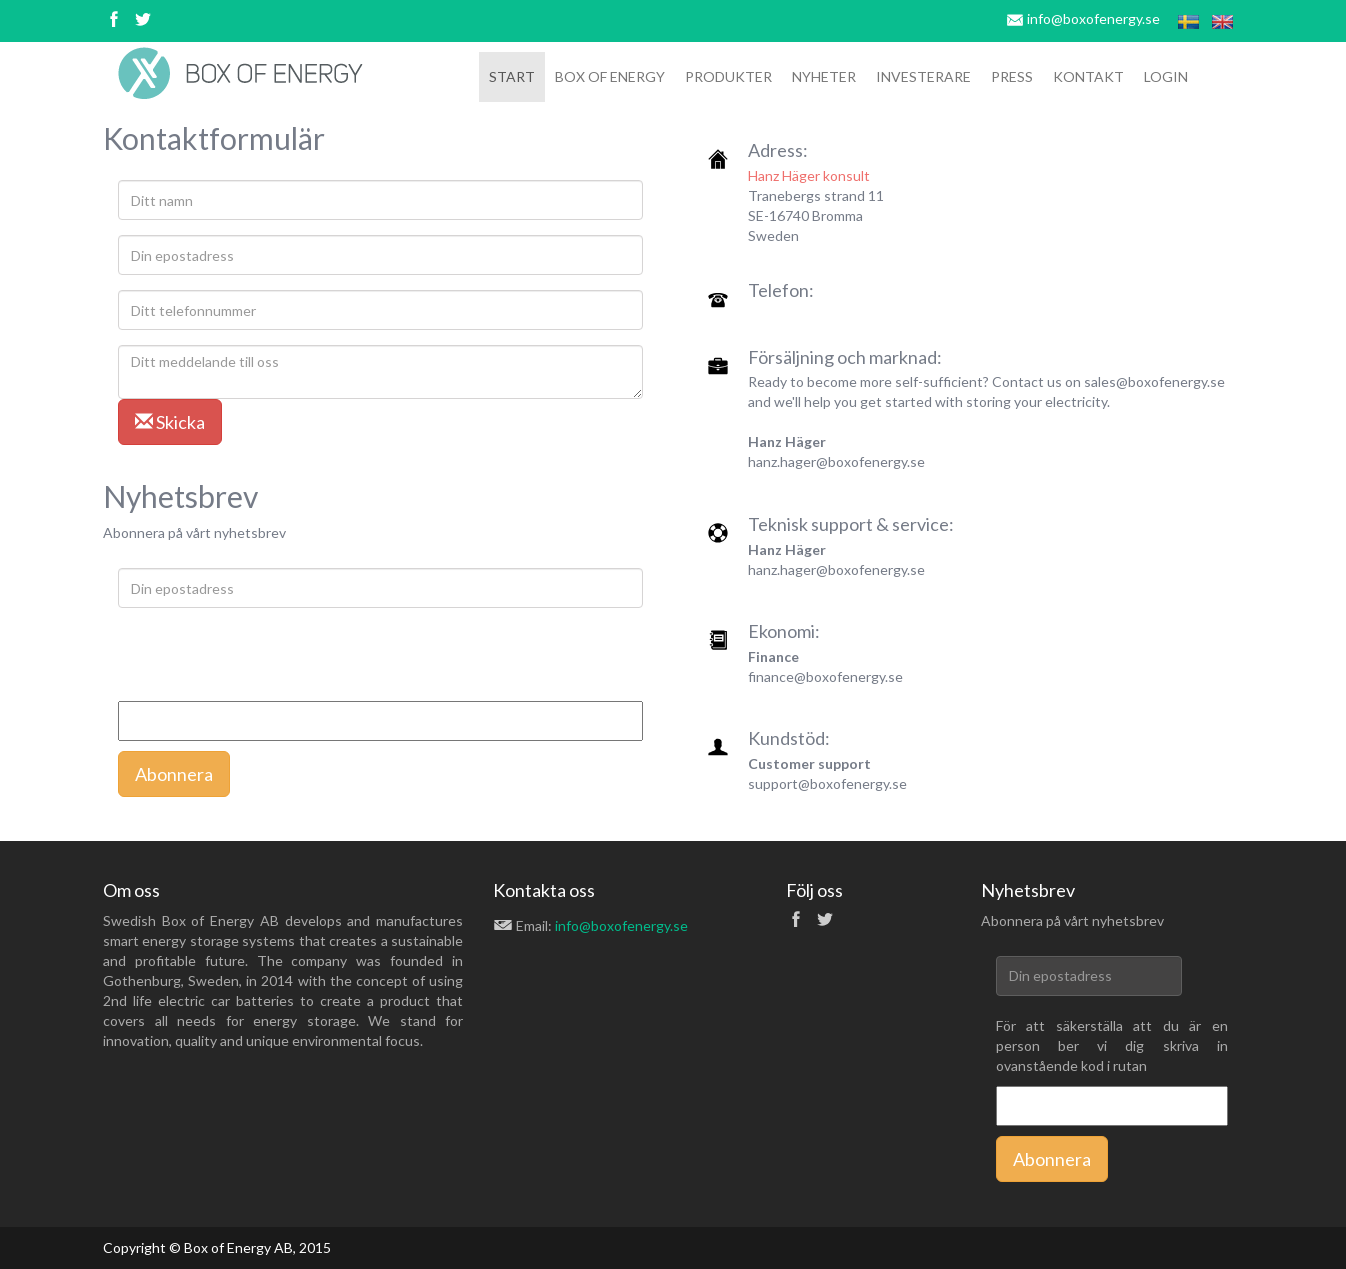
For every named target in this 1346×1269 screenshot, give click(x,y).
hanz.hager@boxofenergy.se (836, 461)
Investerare (923, 76)
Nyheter (824, 76)
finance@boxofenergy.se (825, 676)
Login (1166, 76)
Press (1012, 76)
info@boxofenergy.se (1093, 18)
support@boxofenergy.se (827, 783)
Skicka (170, 422)
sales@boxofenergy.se (1154, 381)
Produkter (728, 76)
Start (512, 76)
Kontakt (1088, 76)
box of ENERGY (610, 76)
